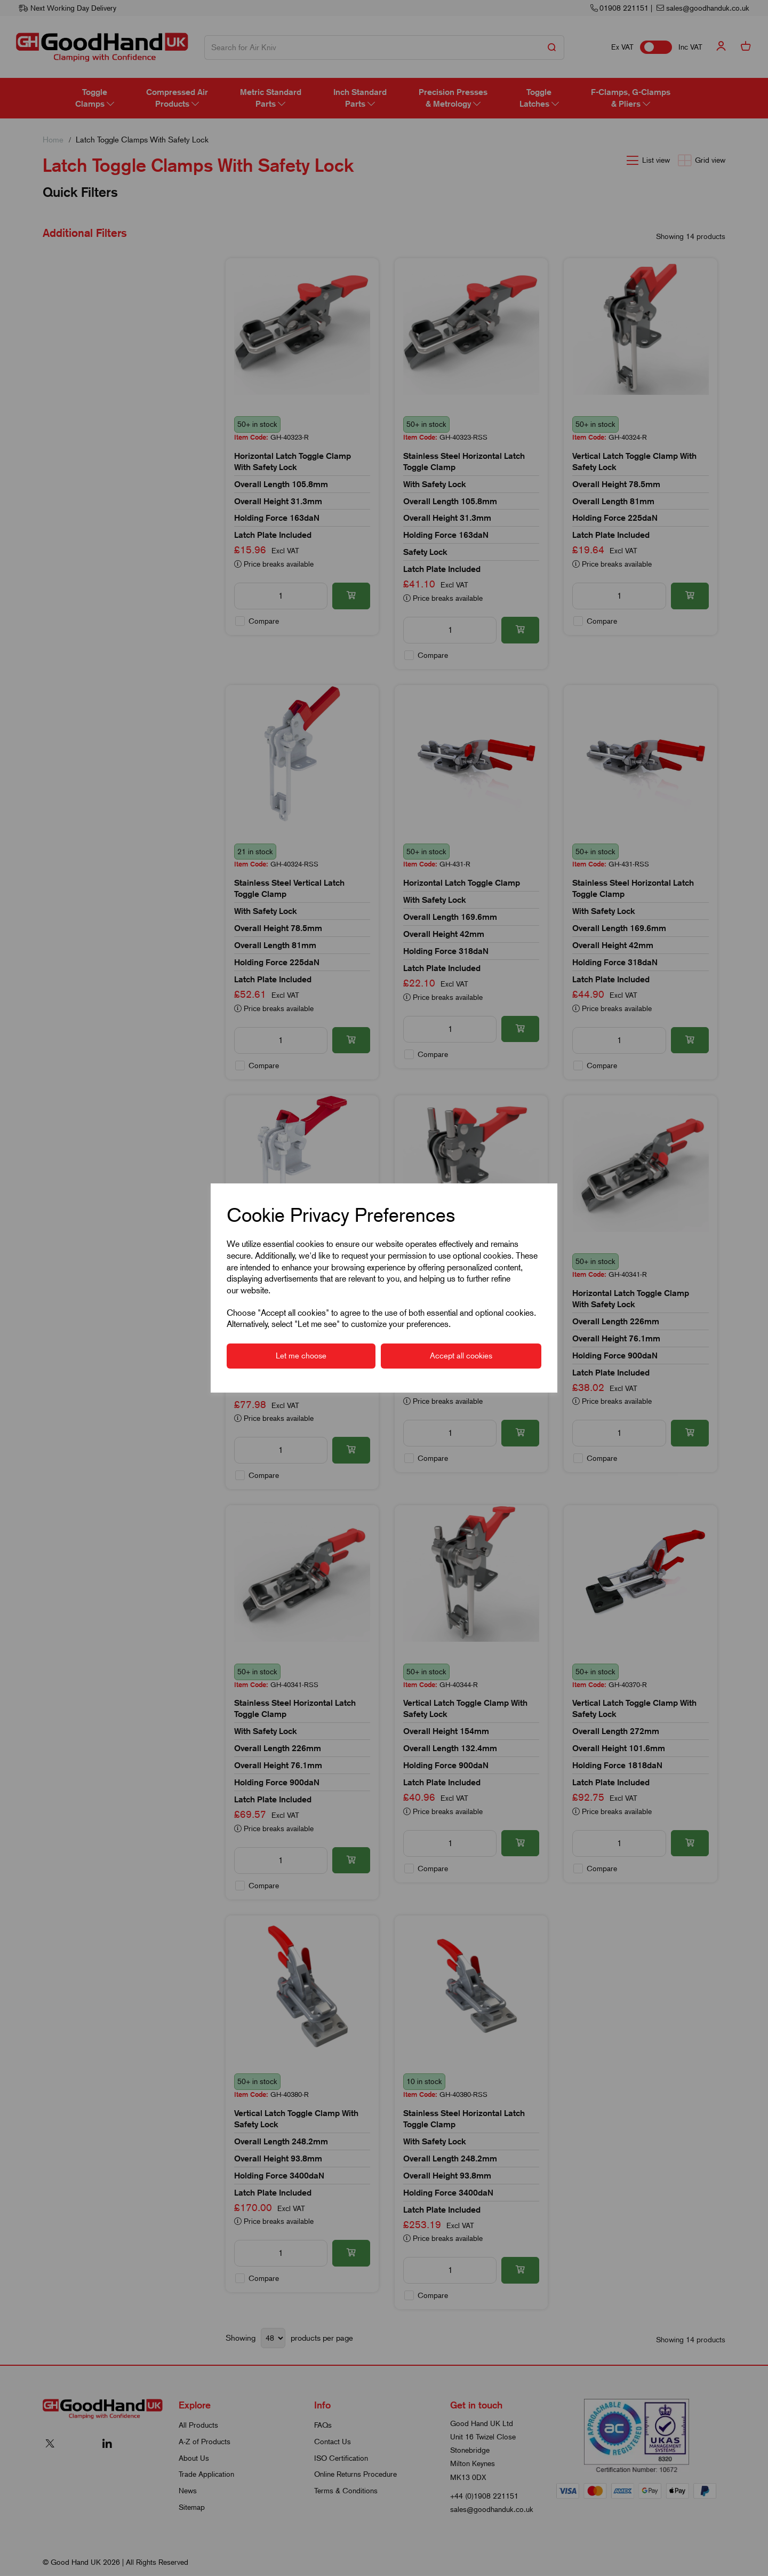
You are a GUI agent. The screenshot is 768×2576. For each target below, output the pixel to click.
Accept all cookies (461, 1356)
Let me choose (301, 1356)
